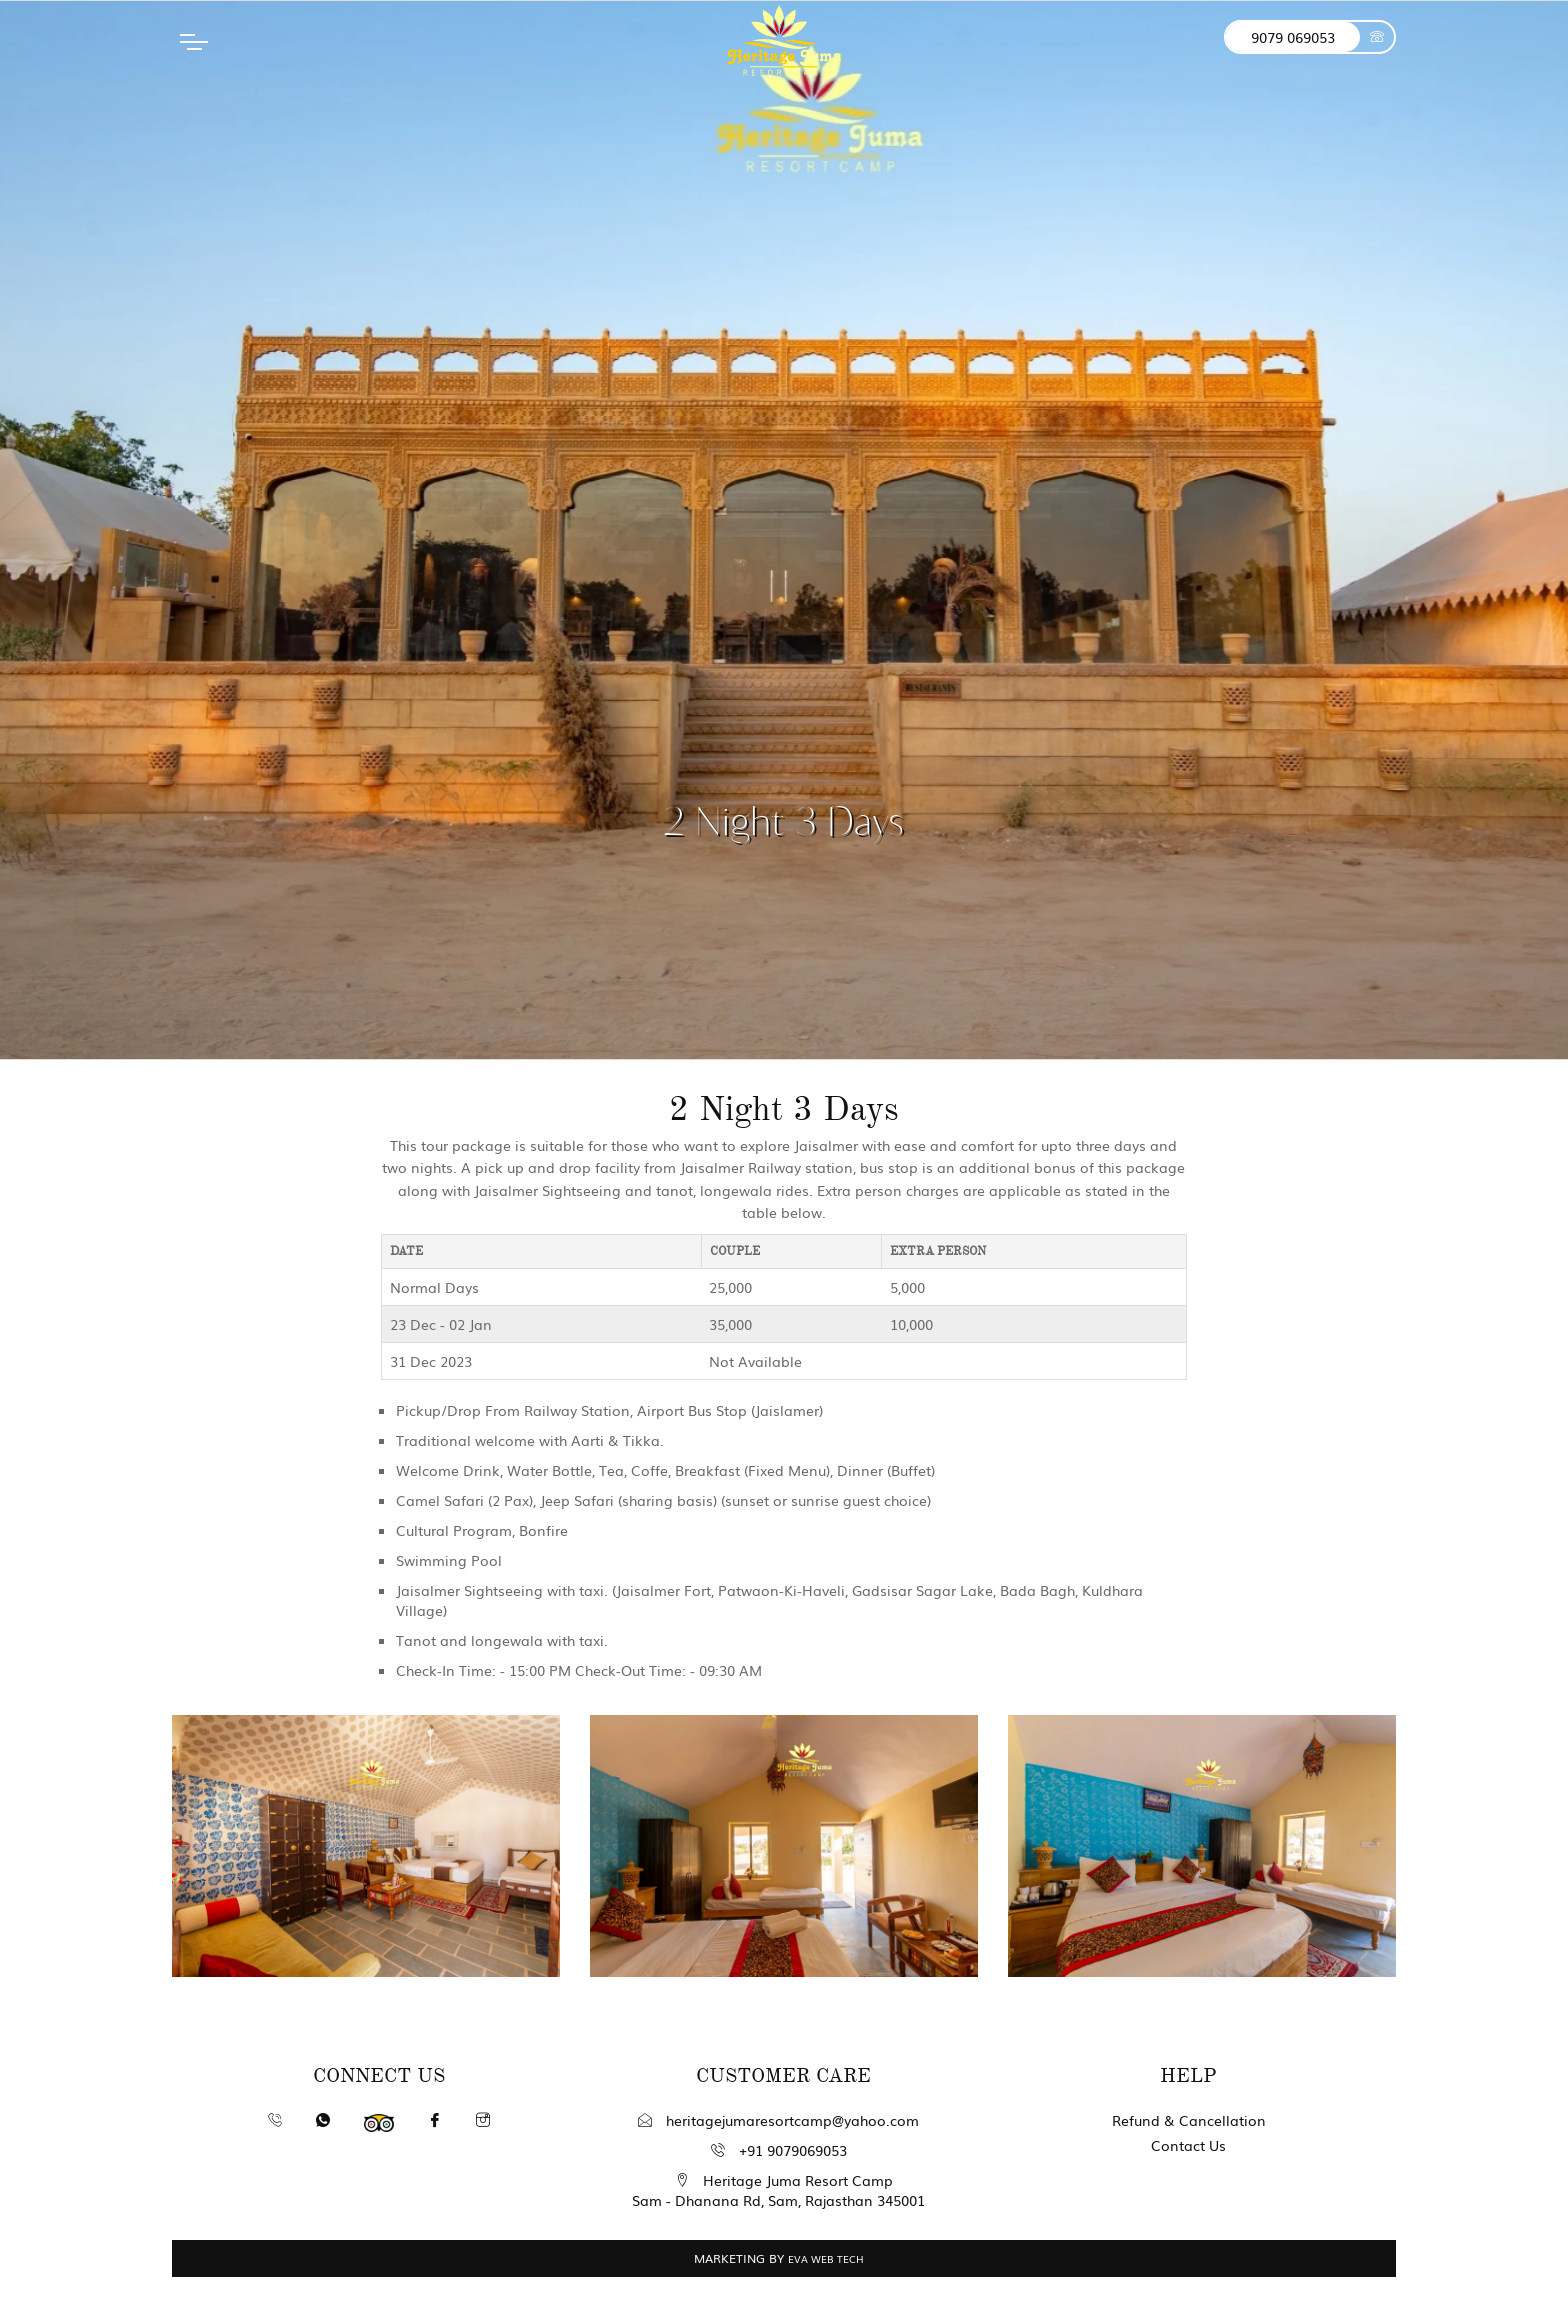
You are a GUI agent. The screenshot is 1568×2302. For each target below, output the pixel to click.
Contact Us (1188, 2145)
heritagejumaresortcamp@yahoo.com (778, 2120)
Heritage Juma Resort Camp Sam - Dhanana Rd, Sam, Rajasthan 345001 (778, 2190)
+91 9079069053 (779, 2150)
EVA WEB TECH (826, 2258)
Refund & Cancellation (1189, 2120)
